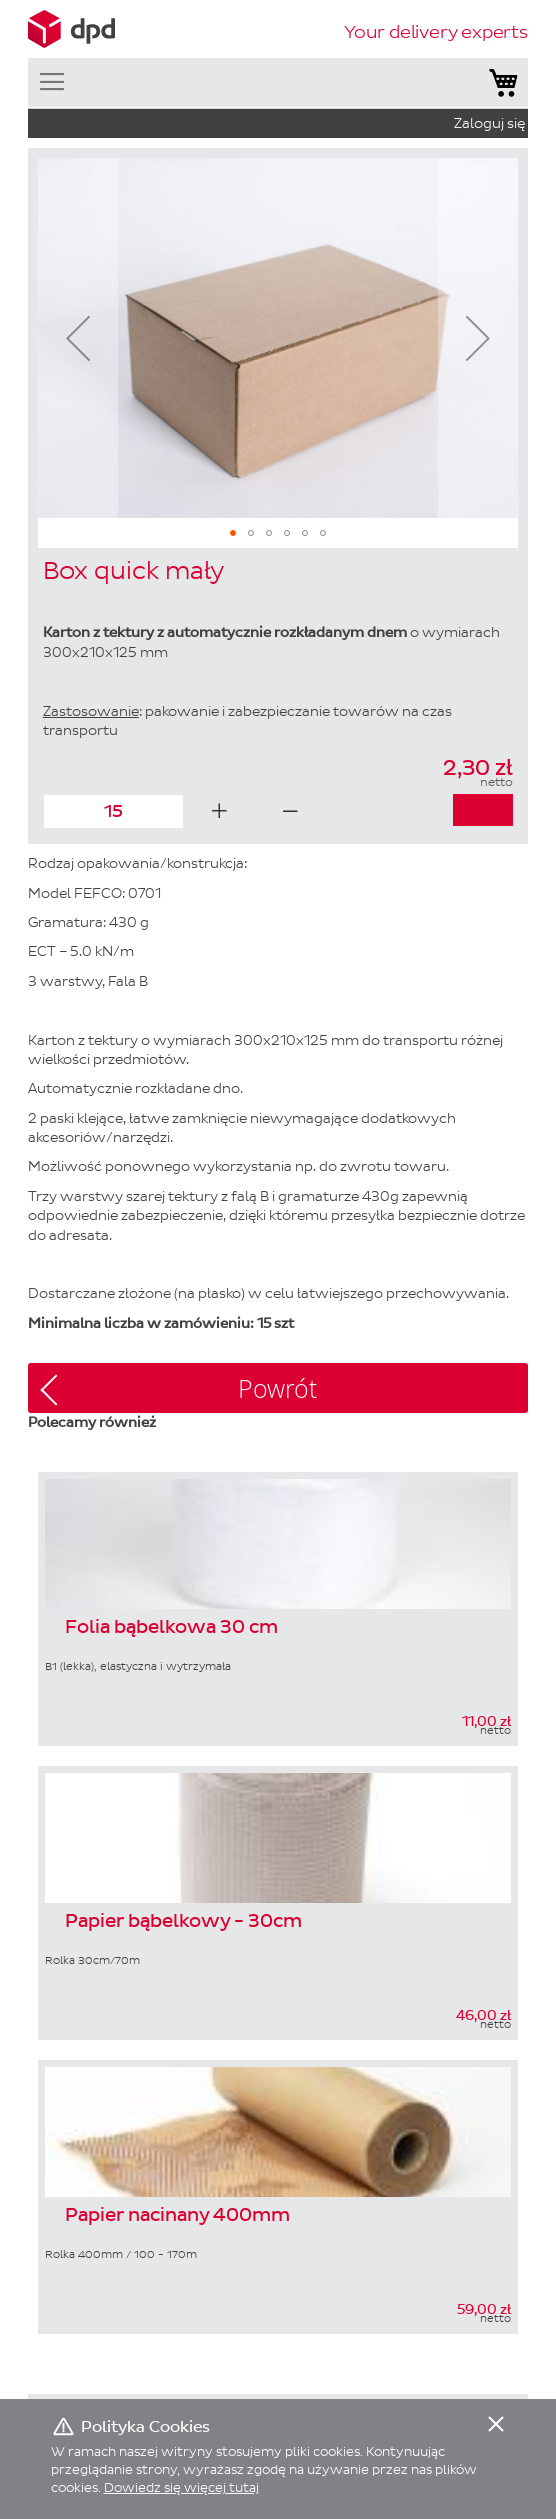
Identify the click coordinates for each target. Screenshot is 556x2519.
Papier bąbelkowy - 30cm (183, 1922)
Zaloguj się (489, 123)
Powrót (277, 1388)
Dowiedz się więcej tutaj (181, 2487)
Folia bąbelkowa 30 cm (171, 1628)
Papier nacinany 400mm (177, 2216)
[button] (78, 338)
